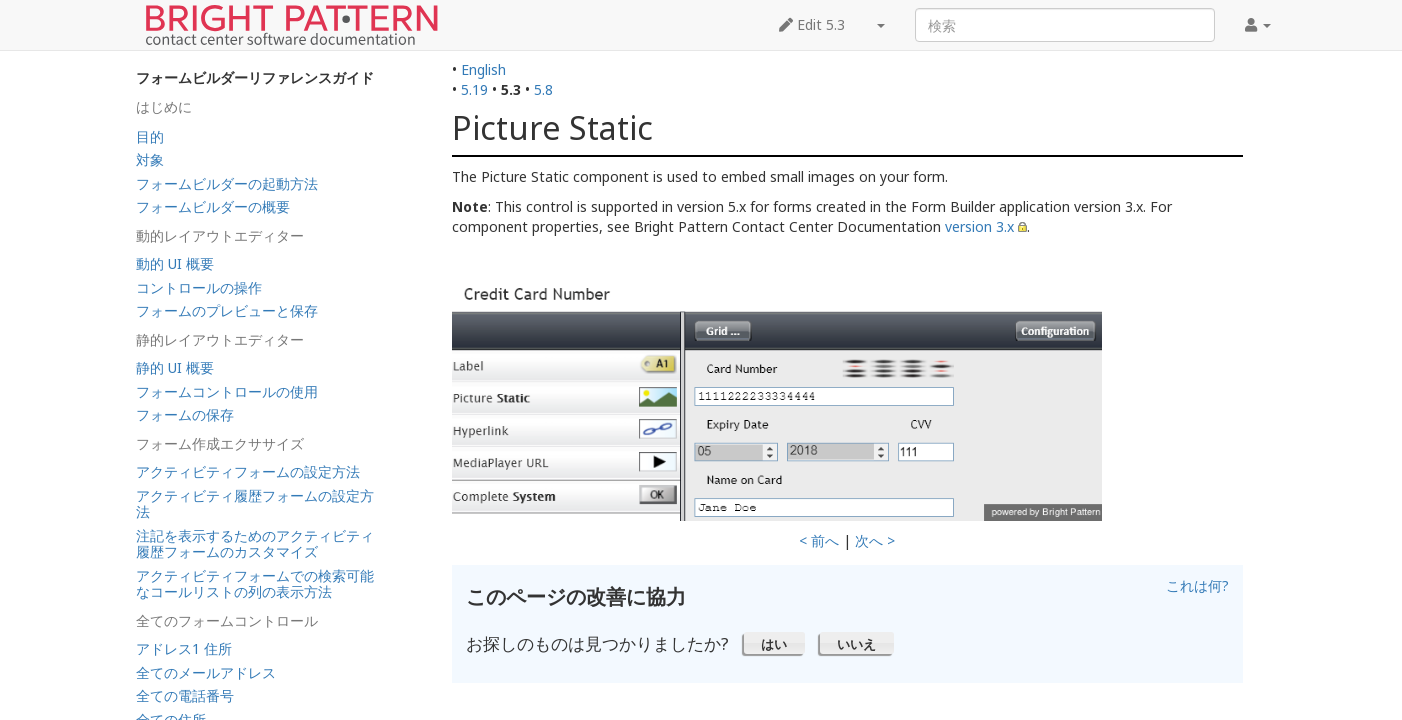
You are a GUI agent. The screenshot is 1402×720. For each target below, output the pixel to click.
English (483, 69)
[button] (774, 643)
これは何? (1197, 585)
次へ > (875, 540)
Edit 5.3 (812, 24)
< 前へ (819, 540)
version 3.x (979, 226)
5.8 (543, 89)
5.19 (474, 89)
